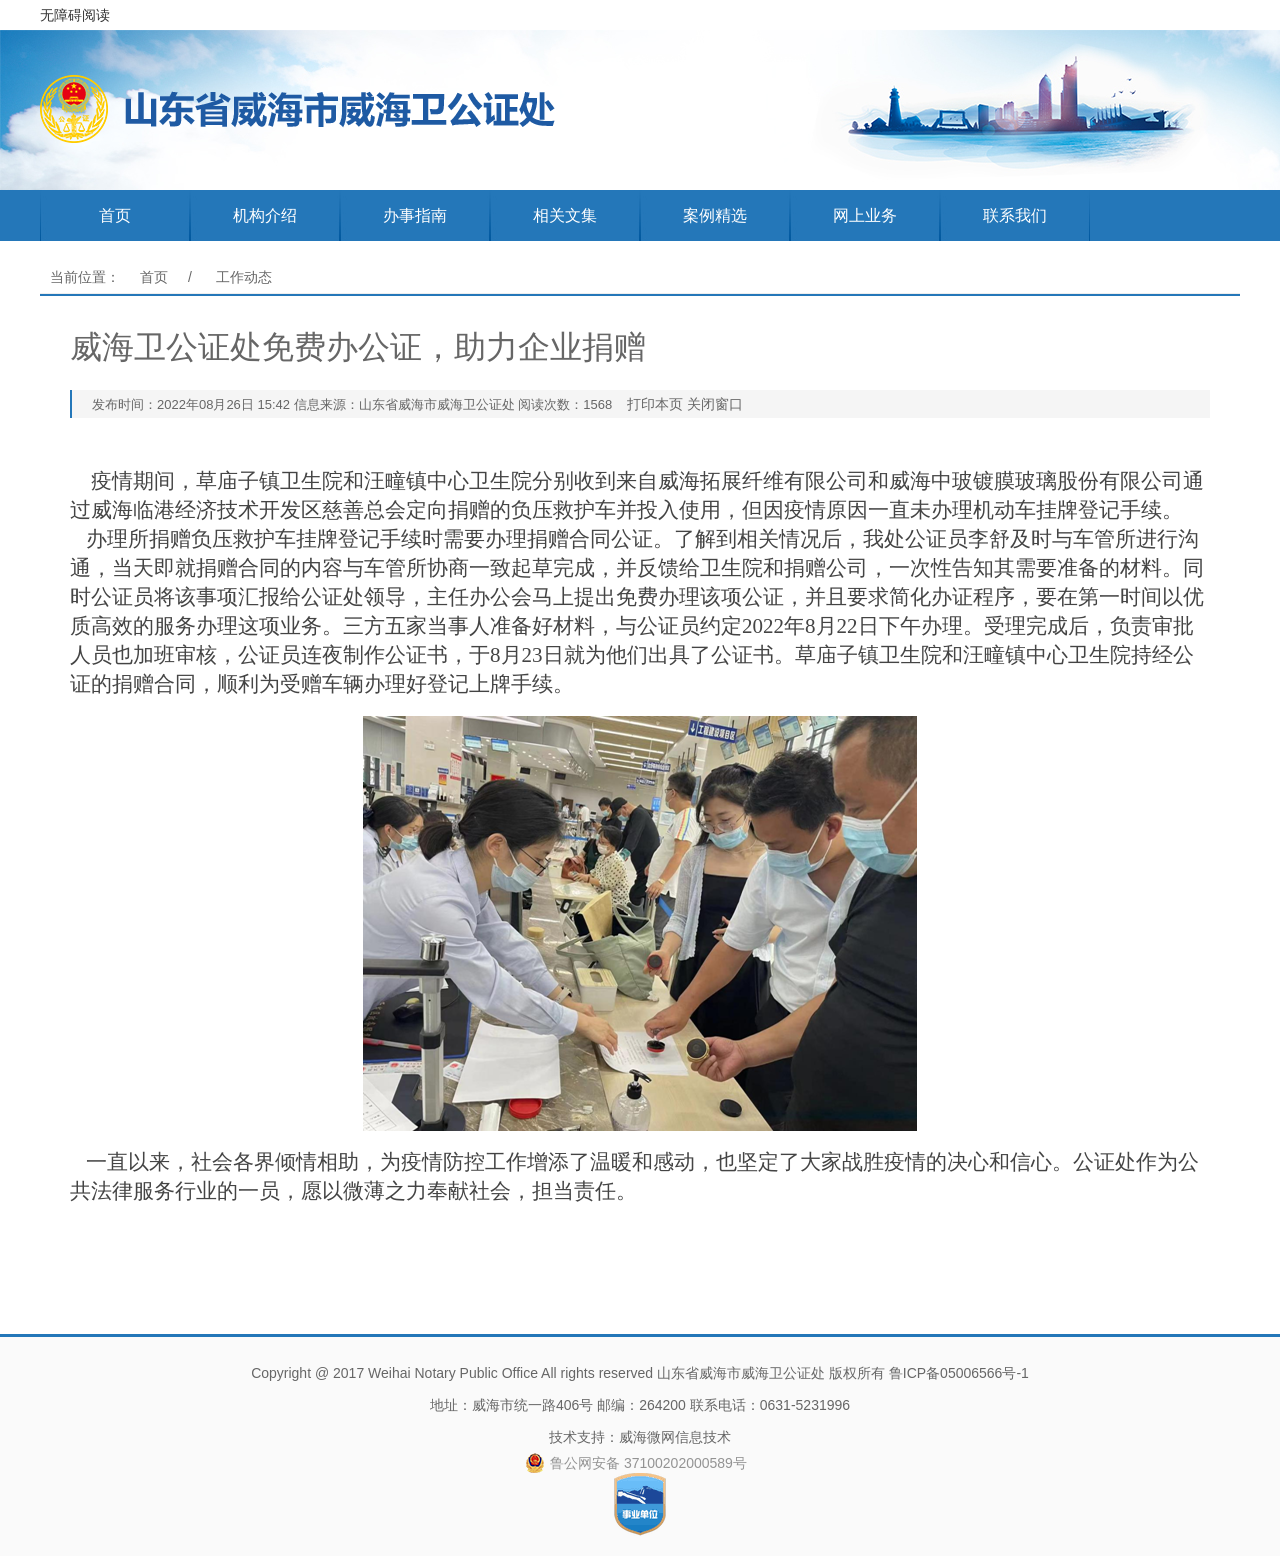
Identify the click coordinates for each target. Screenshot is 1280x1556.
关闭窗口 (715, 404)
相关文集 (565, 215)
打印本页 (655, 404)
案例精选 (715, 215)
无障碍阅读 (75, 15)
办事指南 (415, 215)
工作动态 (244, 277)
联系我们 (1015, 215)
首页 (115, 215)
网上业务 (865, 215)
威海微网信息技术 (675, 1437)
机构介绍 (265, 215)
